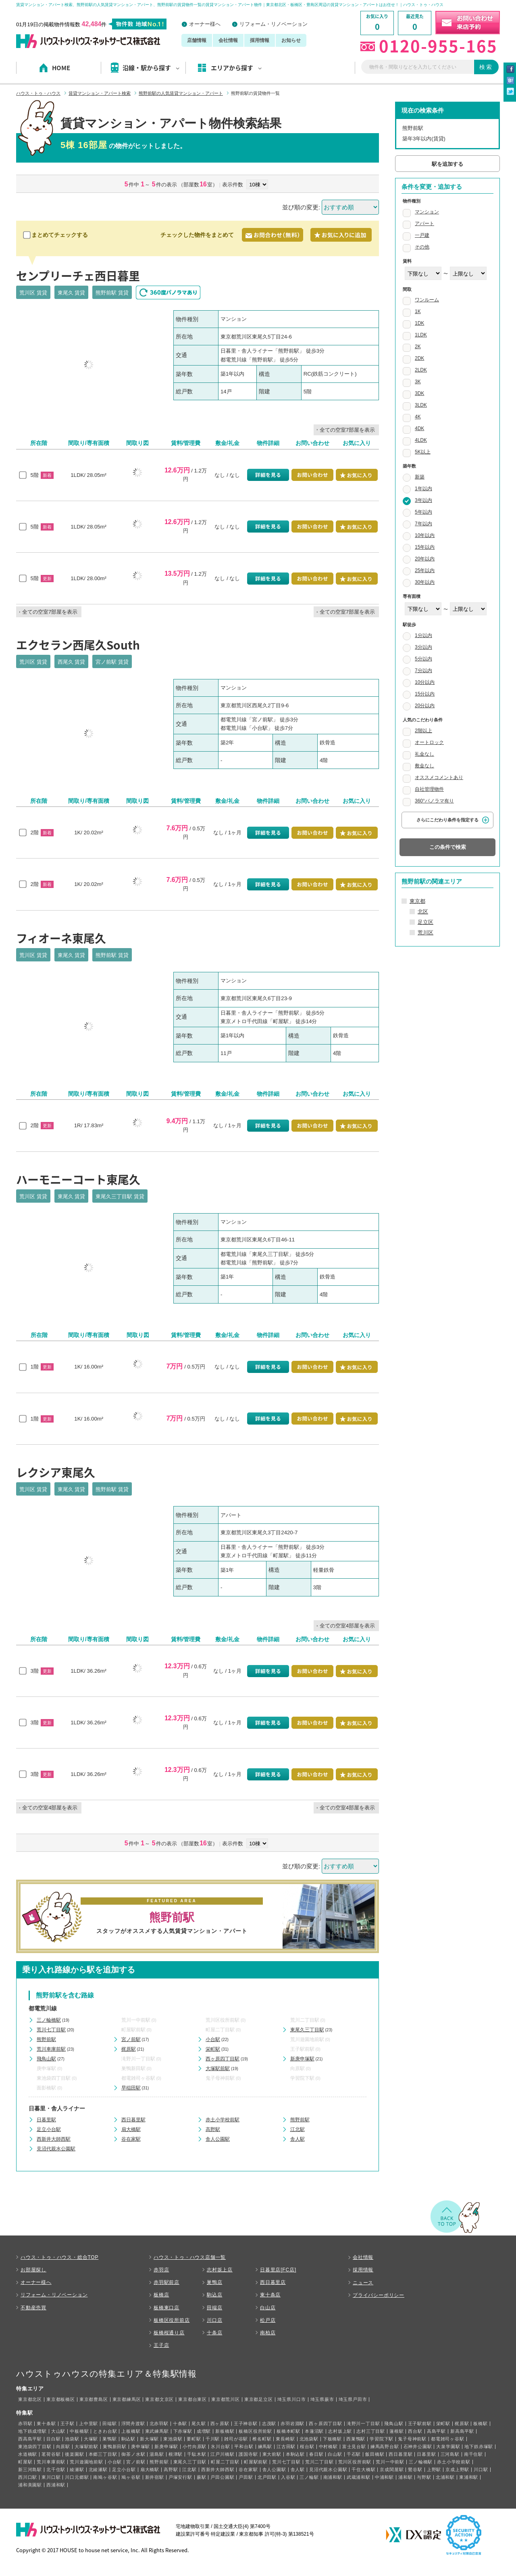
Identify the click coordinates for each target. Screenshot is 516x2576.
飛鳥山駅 (46, 2059)
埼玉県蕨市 (322, 2399)
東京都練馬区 (126, 2399)
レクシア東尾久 (55, 1472)
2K (418, 346)
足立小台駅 (49, 2129)
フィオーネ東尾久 (61, 938)
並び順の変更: (301, 207)
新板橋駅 (224, 2431)
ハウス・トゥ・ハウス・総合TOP (59, 2257)
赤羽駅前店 (166, 2282)
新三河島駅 (30, 2469)
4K (418, 417)
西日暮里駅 (133, 2120)
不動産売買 (33, 2308)
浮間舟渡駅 (133, 2423)
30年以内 (425, 582)
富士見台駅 (354, 2446)
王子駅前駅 (302, 2049)
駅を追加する (447, 164)
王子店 (161, 2345)
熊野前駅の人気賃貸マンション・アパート (181, 93)
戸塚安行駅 (180, 2477)
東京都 (417, 901)
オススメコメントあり (439, 777)
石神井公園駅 (418, 2446)
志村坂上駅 (340, 2431)
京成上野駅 (457, 2469)
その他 (422, 247)
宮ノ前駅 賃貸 (112, 662)
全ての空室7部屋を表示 (347, 430)
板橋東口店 (166, 2308)
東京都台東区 (192, 2399)
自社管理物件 (429, 789)
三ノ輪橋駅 (49, 2020)
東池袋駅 (172, 2438)
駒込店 (214, 2295)
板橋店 (161, 2295)
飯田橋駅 (374, 2454)
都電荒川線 (43, 2008)
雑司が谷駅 (236, 2438)
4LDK (421, 440)
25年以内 (425, 570)
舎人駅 (297, 2139)
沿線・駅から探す (151, 67)
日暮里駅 (46, 2120)
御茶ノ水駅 (133, 2454)
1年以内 (423, 488)
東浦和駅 (468, 2477)
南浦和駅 (332, 2477)
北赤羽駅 (159, 2423)
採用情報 (259, 40)
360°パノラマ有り (434, 801)
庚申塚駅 (46, 2068)
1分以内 (423, 635)
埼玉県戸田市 (353, 2399)
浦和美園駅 (30, 2484)
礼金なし (424, 754)
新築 (419, 477)
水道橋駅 (27, 2454)
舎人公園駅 (218, 2139)
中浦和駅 (384, 2477)
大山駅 (58, 2431)
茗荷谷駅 (51, 2454)
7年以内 (423, 523)
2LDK (421, 370)
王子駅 (67, 2423)
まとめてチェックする (56, 235)
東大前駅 (271, 2454)
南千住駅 (473, 2454)
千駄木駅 (196, 2454)
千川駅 (213, 2438)
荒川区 (425, 933)
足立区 (425, 922)
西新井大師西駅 (54, 2139)
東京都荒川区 (225, 2399)
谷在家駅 (131, 2139)
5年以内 (423, 512)
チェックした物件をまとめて (197, 235)
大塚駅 (91, 2438)
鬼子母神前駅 (220, 2078)
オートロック (429, 742)
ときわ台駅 (105, 2431)
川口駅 (481, 2469)
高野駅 (213, 2129)
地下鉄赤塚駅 (478, 2446)
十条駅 (180, 2423)
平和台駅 (243, 2446)
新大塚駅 (149, 2438)
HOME (61, 67)
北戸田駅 (267, 2477)
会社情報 (228, 40)
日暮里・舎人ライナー (57, 2108)
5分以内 (423, 659)
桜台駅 (307, 2446)
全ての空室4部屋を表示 (347, 1626)
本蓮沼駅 (314, 2431)
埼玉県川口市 (291, 2399)
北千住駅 (55, 2469)
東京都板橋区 (60, 2399)
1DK (419, 323)
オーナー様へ (205, 24)
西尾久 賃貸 (71, 662)
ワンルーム (427, 300)
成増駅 (204, 2431)
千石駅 (354, 2454)
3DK (419, 393)
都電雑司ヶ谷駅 (138, 2078)
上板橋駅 (130, 2431)
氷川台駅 (220, 2446)
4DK (419, 428)
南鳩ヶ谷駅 (105, 2477)
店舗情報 (196, 40)
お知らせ (291, 40)
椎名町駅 (261, 2438)
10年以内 (425, 535)
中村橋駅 (328, 2446)
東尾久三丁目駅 (307, 2030)
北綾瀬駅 (98, 2469)
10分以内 (425, 682)
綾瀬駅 (77, 2469)
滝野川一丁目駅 (138, 2059)
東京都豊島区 (93, 2399)
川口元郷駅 (77, 2477)
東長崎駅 (285, 2438)
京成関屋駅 (392, 2469)
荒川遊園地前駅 (307, 2039)
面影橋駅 (46, 2088)
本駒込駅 (295, 2454)
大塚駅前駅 (218, 2068)
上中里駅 (88, 2423)
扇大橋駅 (131, 2129)
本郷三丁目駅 (103, 2454)
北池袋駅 (309, 2438)
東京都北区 (30, 2399)
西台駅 (415, 2431)
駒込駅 (128, 2438)
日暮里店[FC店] (278, 2270)
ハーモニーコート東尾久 (78, 1179)
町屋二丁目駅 (220, 2030)
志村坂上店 (220, 2270)
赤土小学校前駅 (222, 2120)
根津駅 (176, 2454)
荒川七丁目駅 (51, 2030)
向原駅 (297, 2068)
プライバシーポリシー (378, 2295)
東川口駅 (51, 2477)
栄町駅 (213, 2049)
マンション (427, 212)
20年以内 (425, 559)
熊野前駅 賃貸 (112, 293)
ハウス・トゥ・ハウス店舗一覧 (190, 2257)
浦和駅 (405, 2477)
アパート (424, 223)
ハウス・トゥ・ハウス (38, 93)
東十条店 (270, 2295)
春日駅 (316, 2454)
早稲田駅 (131, 2088)
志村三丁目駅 (370, 2431)
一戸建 (422, 235)
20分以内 (425, 705)
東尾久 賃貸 (71, 293)
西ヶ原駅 (219, 2423)
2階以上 (423, 730)
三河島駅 (450, 2454)
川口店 (214, 2320)
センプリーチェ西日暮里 (78, 275)
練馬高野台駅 (384, 2446)
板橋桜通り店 (169, 2333)
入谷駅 (288, 2477)
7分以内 (423, 670)
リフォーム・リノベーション (273, 24)
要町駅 (194, 2438)
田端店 (214, 2308)
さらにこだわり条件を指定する (447, 819)
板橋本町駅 (288, 2431)
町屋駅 (25, 2461)
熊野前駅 (46, 2039)
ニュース (363, 2283)
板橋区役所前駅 (255, 2431)
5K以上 (423, 452)
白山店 (267, 2308)
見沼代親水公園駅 (56, 2149)
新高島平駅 (462, 2431)
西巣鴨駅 (355, 2438)
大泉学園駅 (448, 2446)
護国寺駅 (248, 2454)
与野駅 (424, 2477)
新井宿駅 (154, 2477)
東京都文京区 (159, 2399)
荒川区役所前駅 (222, 2020)
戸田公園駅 (222, 2477)
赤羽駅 (25, 2423)
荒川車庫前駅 (51, 2049)
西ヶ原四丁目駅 (222, 2059)
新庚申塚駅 (302, 2059)
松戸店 (267, 2320)
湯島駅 (157, 2454)
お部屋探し (33, 2270)
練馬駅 (265, 2446)
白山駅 (335, 2454)
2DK (419, 358)
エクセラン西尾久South (78, 645)
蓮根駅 (396, 2431)
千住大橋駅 (363, 2469)
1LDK (421, 335)
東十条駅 (46, 2423)
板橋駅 (480, 2423)
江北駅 (297, 2129)
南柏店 (267, 2333)
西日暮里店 (273, 2282)
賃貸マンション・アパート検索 (100, 93)
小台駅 (213, 2039)
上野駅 (434, 2469)
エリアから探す (236, 67)
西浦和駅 (55, 2484)
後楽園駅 (74, 2454)
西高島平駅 (30, 2438)
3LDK (421, 405)
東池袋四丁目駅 (54, 2078)
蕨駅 (201, 2477)
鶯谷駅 (415, 2469)
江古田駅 (286, 2446)
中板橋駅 (79, 2431)
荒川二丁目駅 (304, 2020)
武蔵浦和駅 (358, 2477)
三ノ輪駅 (309, 2477)
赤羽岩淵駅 (292, 2423)
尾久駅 (198, 2423)
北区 (423, 912)
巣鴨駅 (109, 2438)
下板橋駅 (332, 2438)
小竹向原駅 (194, 2446)
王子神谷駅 (246, 2423)
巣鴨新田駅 (133, 2068)
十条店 (214, 2333)
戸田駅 (246, 2477)
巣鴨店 (214, 2282)
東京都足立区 (258, 2399)
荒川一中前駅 (135, 2020)
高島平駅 (436, 2431)
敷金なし (424, 766)
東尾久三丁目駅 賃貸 (120, 1196)
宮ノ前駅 (131, 2039)
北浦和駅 (445, 2477)
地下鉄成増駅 (32, 2431)
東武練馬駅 (157, 2431)
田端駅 (109, 2423)
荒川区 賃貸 (33, 293)
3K (418, 381)
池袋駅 (72, 2438)
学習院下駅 (302, 2078)
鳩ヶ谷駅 (130, 2477)
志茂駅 (269, 2423)
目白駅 (53, 2438)
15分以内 (425, 694)
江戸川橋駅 (222, 2454)
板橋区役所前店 (172, 2320)
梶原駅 (128, 2049)
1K (418, 311)
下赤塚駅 (182, 2431)
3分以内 (423, 647)
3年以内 (423, 500)
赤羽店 (161, 2270)
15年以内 (425, 547)
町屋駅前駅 (133, 2030)
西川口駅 (27, 2477)
